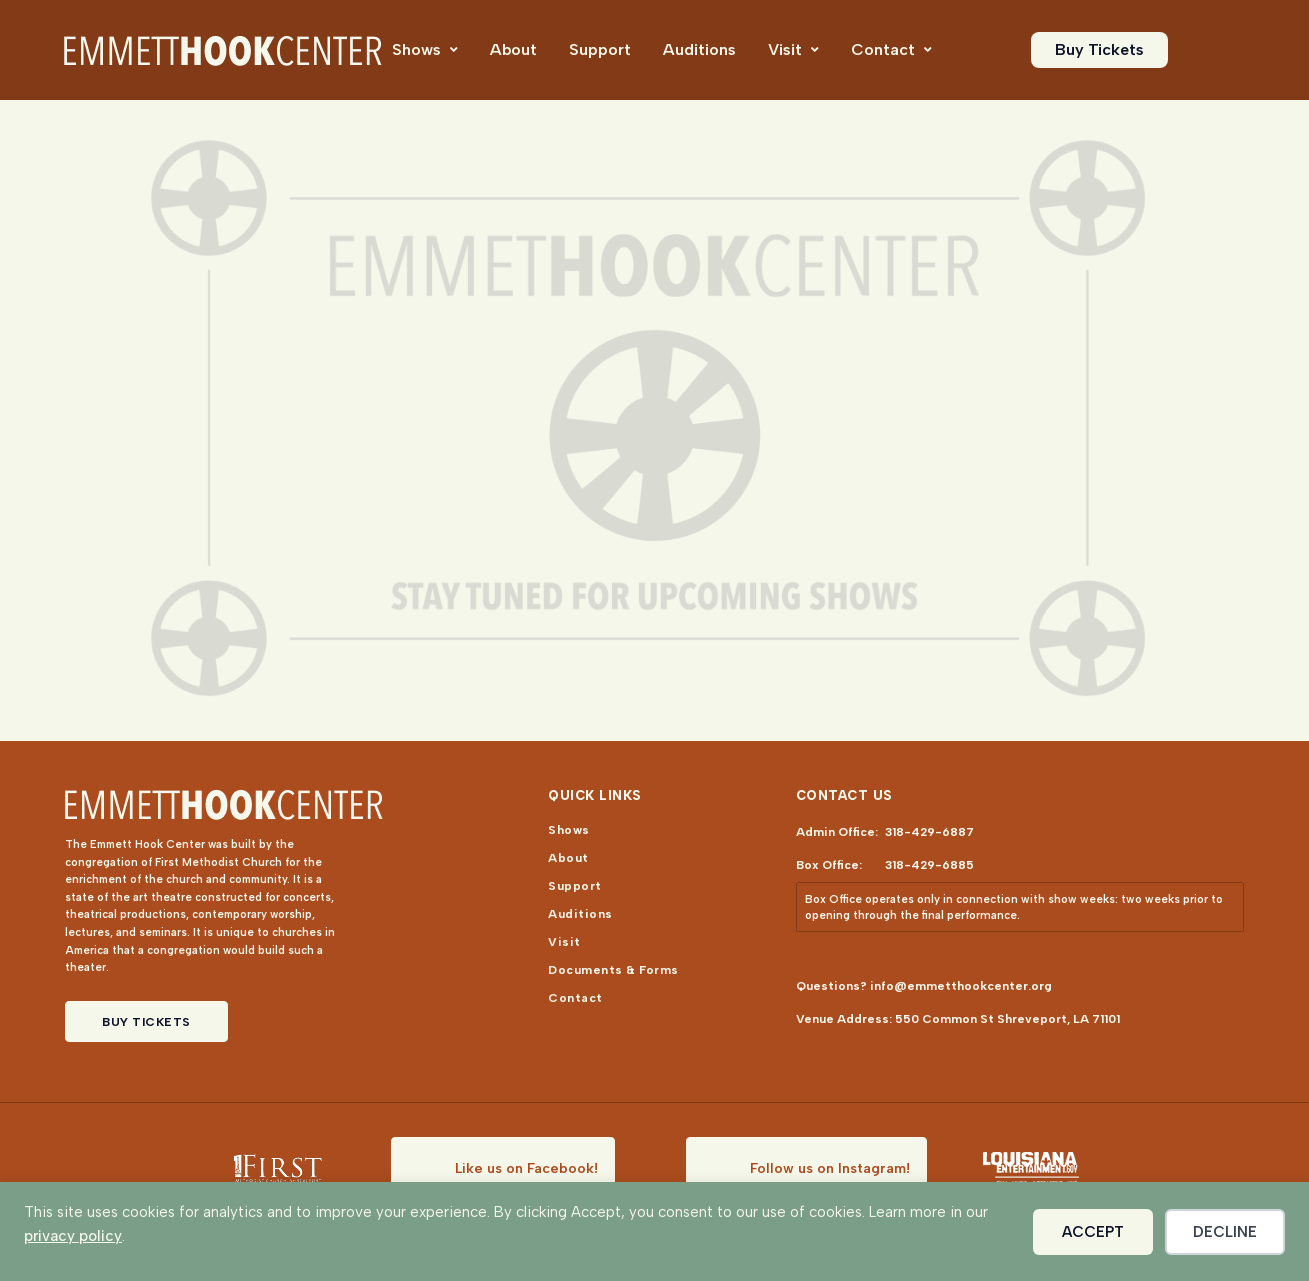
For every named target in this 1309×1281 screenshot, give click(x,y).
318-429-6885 (929, 865)
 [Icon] (454, 50)
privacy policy (73, 1236)
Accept (1093, 1232)
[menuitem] (425, 50)
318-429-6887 (929, 832)
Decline (1225, 1232)
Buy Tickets (146, 1022)
